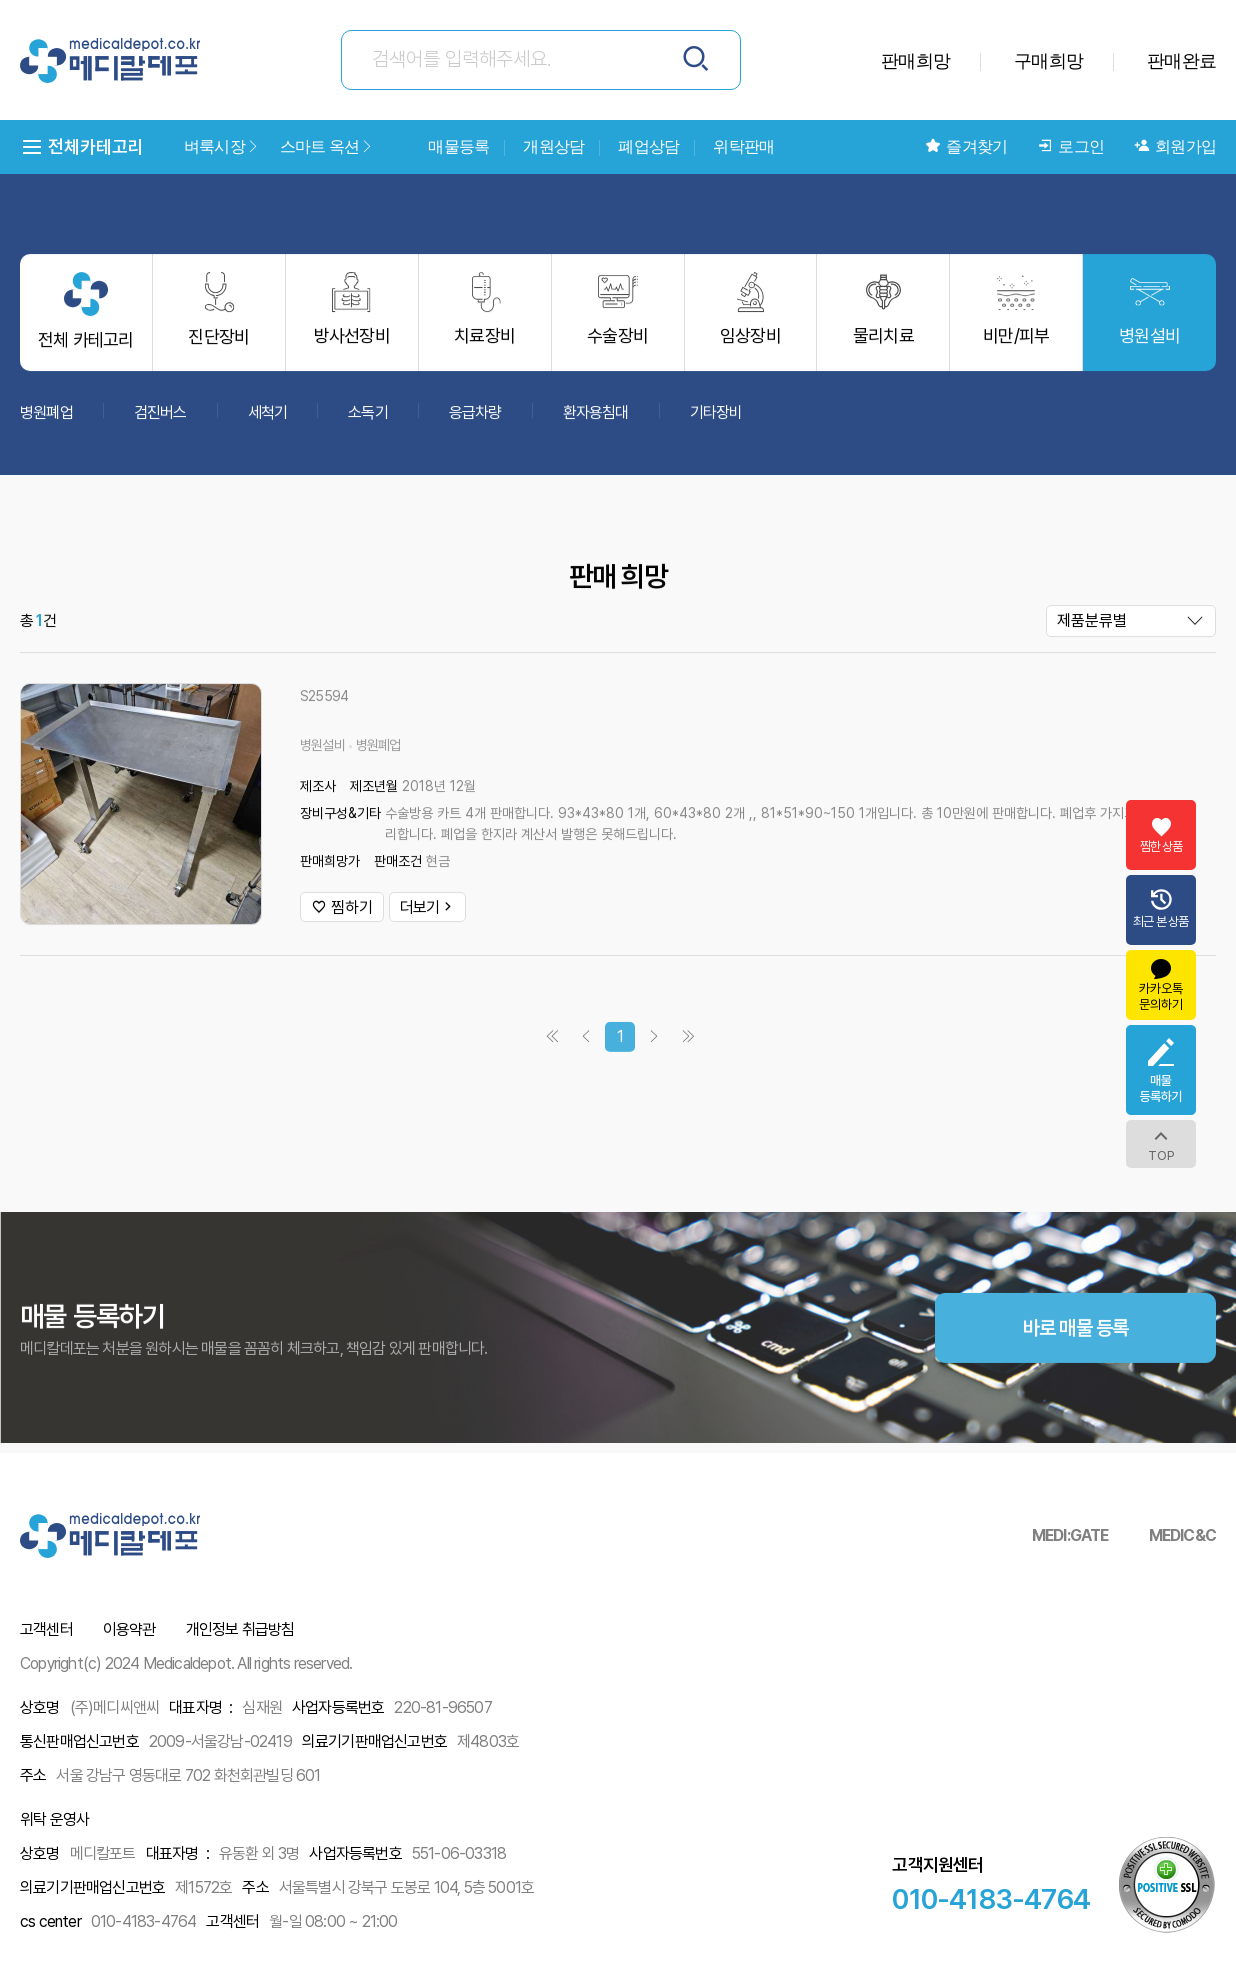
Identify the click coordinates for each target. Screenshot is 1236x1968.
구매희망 (1048, 60)
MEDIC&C (1182, 1535)
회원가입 (1175, 146)
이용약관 (129, 1629)
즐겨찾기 (966, 146)
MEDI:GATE (1070, 1535)
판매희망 (915, 60)
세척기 (268, 421)
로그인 (1070, 146)
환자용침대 (596, 421)
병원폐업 (46, 421)
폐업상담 (648, 146)
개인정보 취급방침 (240, 1629)
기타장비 (716, 421)
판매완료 (1181, 60)
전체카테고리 (82, 147)
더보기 (427, 916)
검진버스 (160, 421)
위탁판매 (743, 146)
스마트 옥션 (327, 146)
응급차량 (475, 421)
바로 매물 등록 (1076, 1380)
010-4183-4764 (991, 1899)
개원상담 (553, 146)
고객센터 (46, 1629)
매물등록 (458, 146)
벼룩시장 (222, 146)
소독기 (368, 421)
